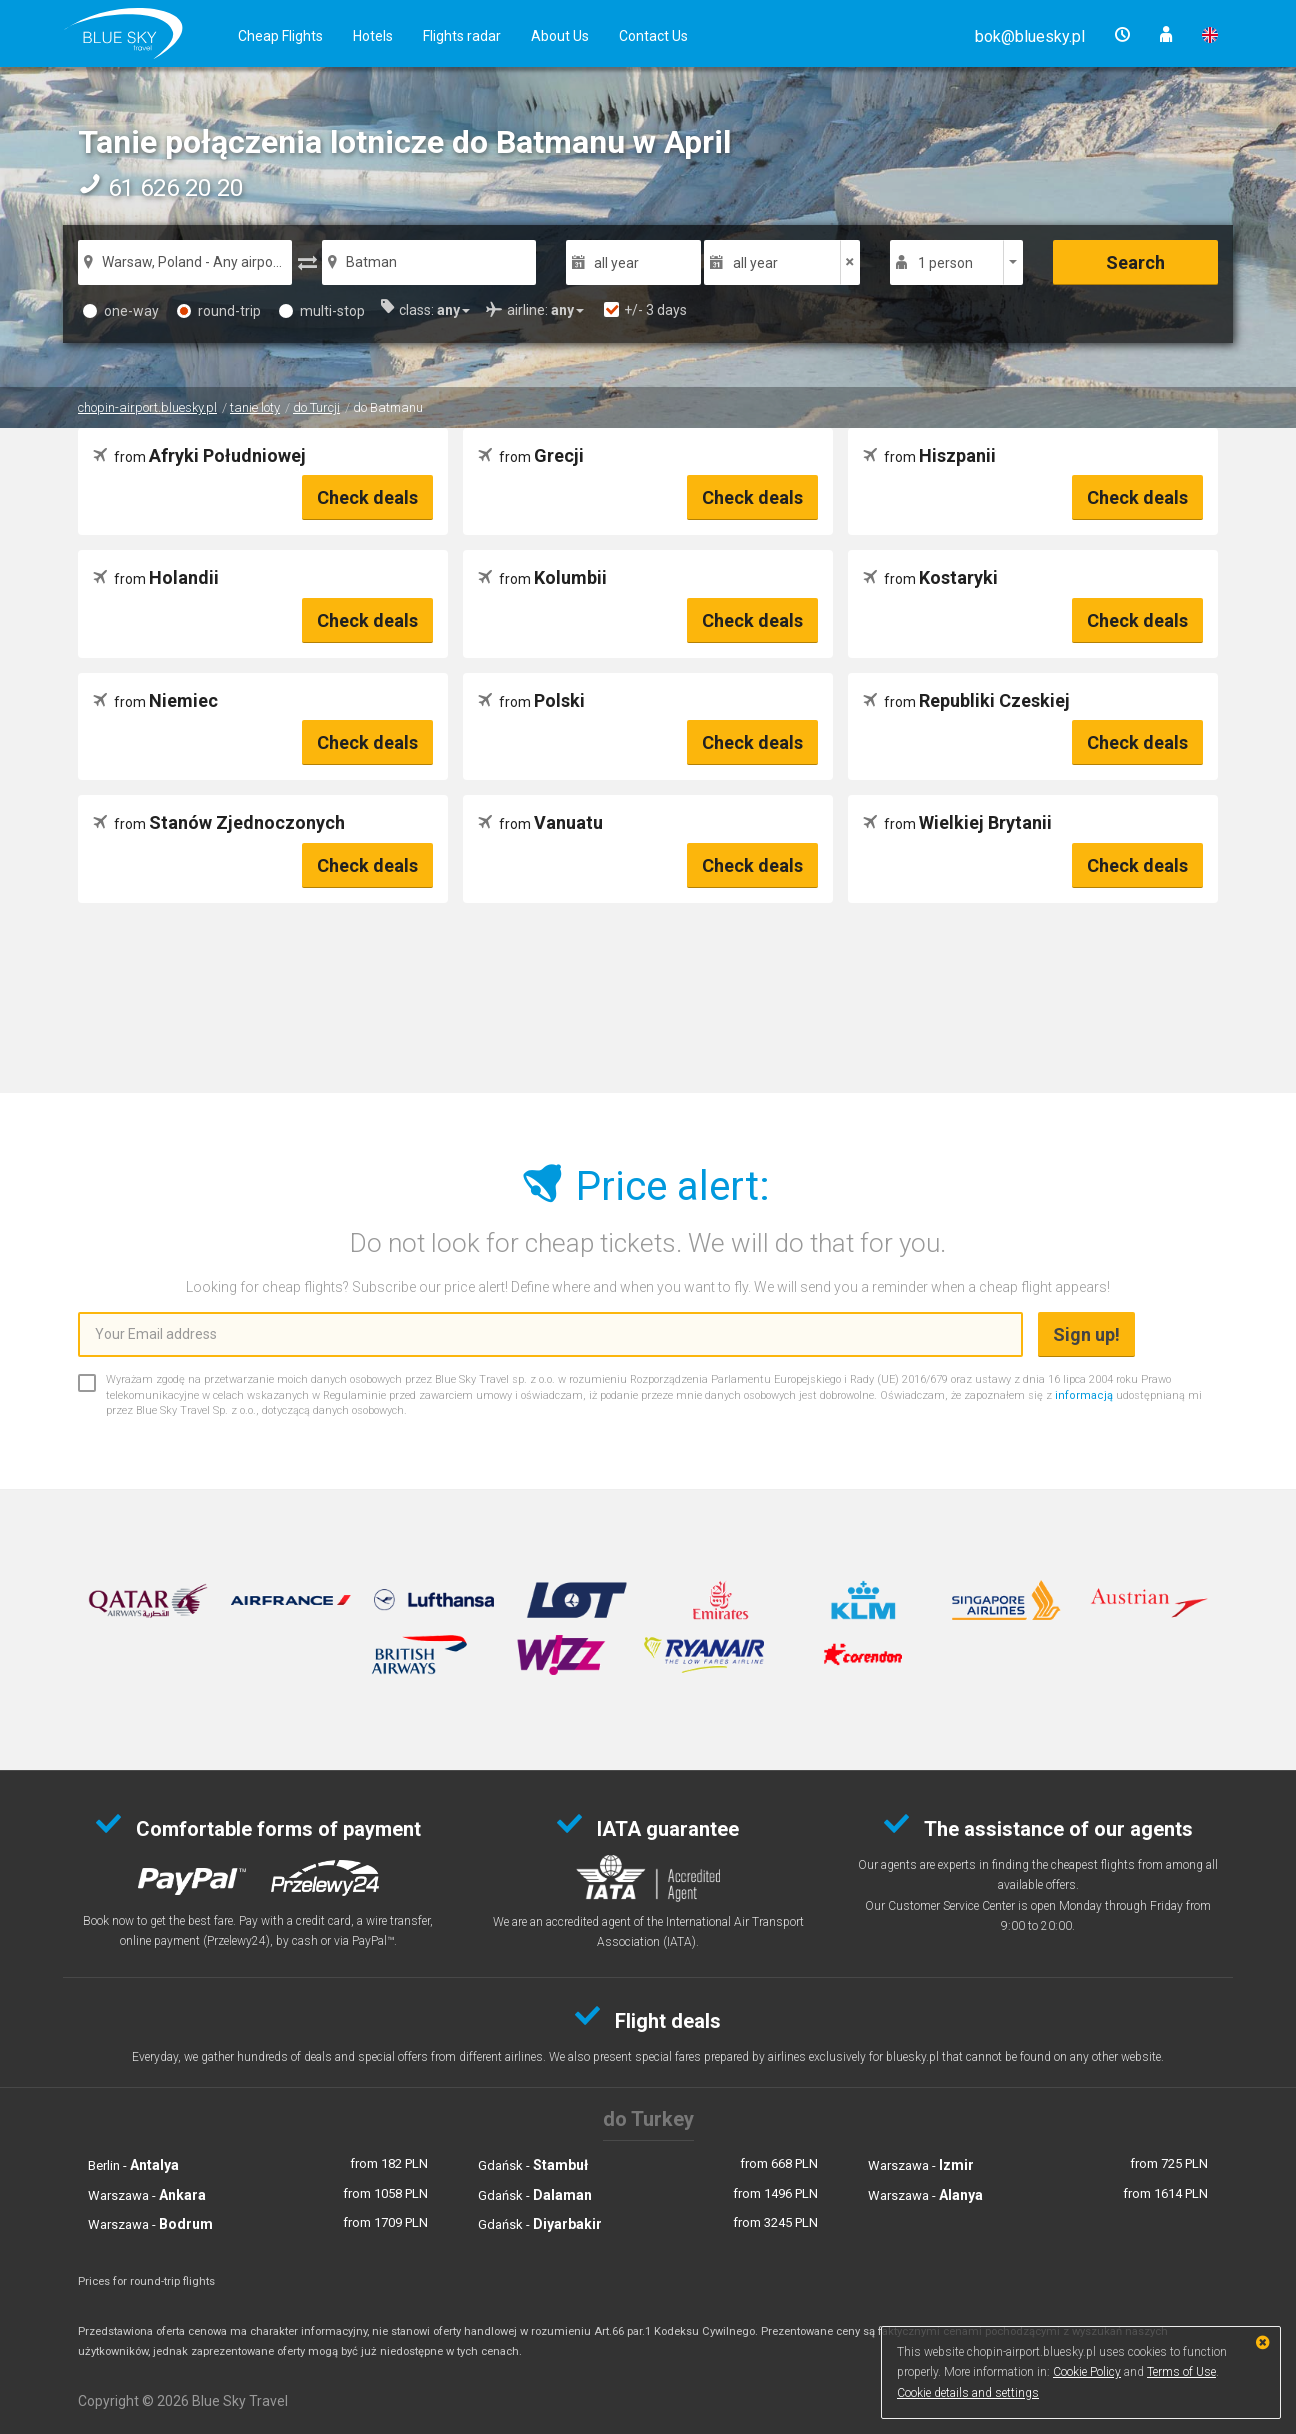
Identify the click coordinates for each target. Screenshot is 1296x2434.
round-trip (219, 311)
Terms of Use (1181, 2372)
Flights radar (462, 36)
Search (1135, 262)
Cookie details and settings (968, 2393)
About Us (560, 36)
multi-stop (322, 311)
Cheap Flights (280, 36)
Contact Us (653, 36)
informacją (1084, 1395)
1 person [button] (945, 263)
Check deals (367, 497)
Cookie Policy (1087, 2372)
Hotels (373, 36)
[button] (1030, 36)
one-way (121, 311)
